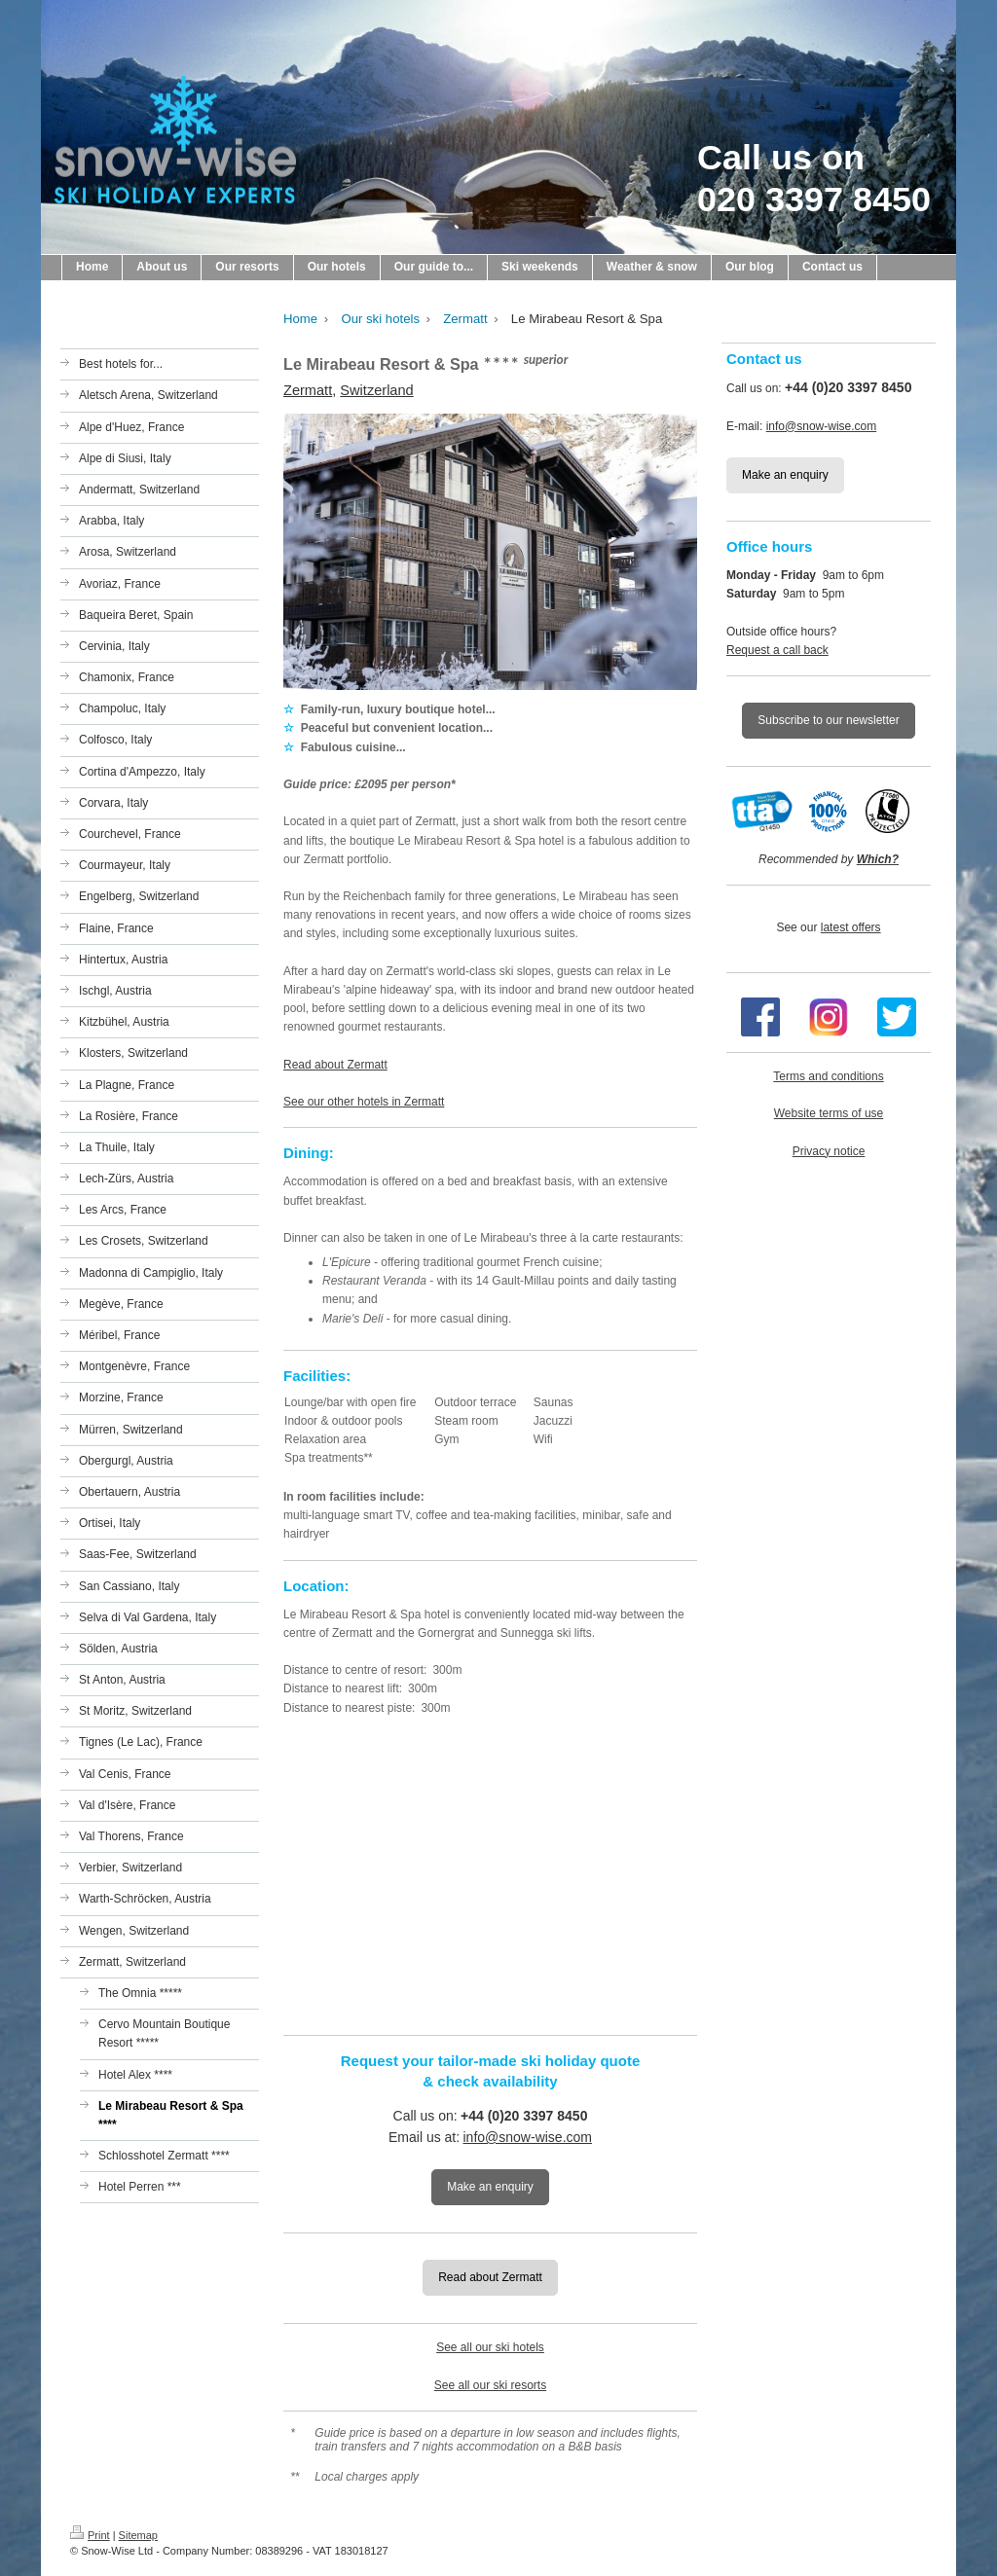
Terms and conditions (828, 1076)
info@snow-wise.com (527, 2137)
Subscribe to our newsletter (828, 720)
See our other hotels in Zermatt (363, 1101)
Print (90, 2535)
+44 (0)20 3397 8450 (524, 2115)
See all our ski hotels (490, 2347)
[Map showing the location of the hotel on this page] (490, 1873)
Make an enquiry (490, 2187)
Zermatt (307, 390)
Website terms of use (829, 1113)
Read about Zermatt (335, 1064)
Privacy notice (829, 1151)
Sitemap (138, 2535)
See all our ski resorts (490, 2385)
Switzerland (376, 390)
